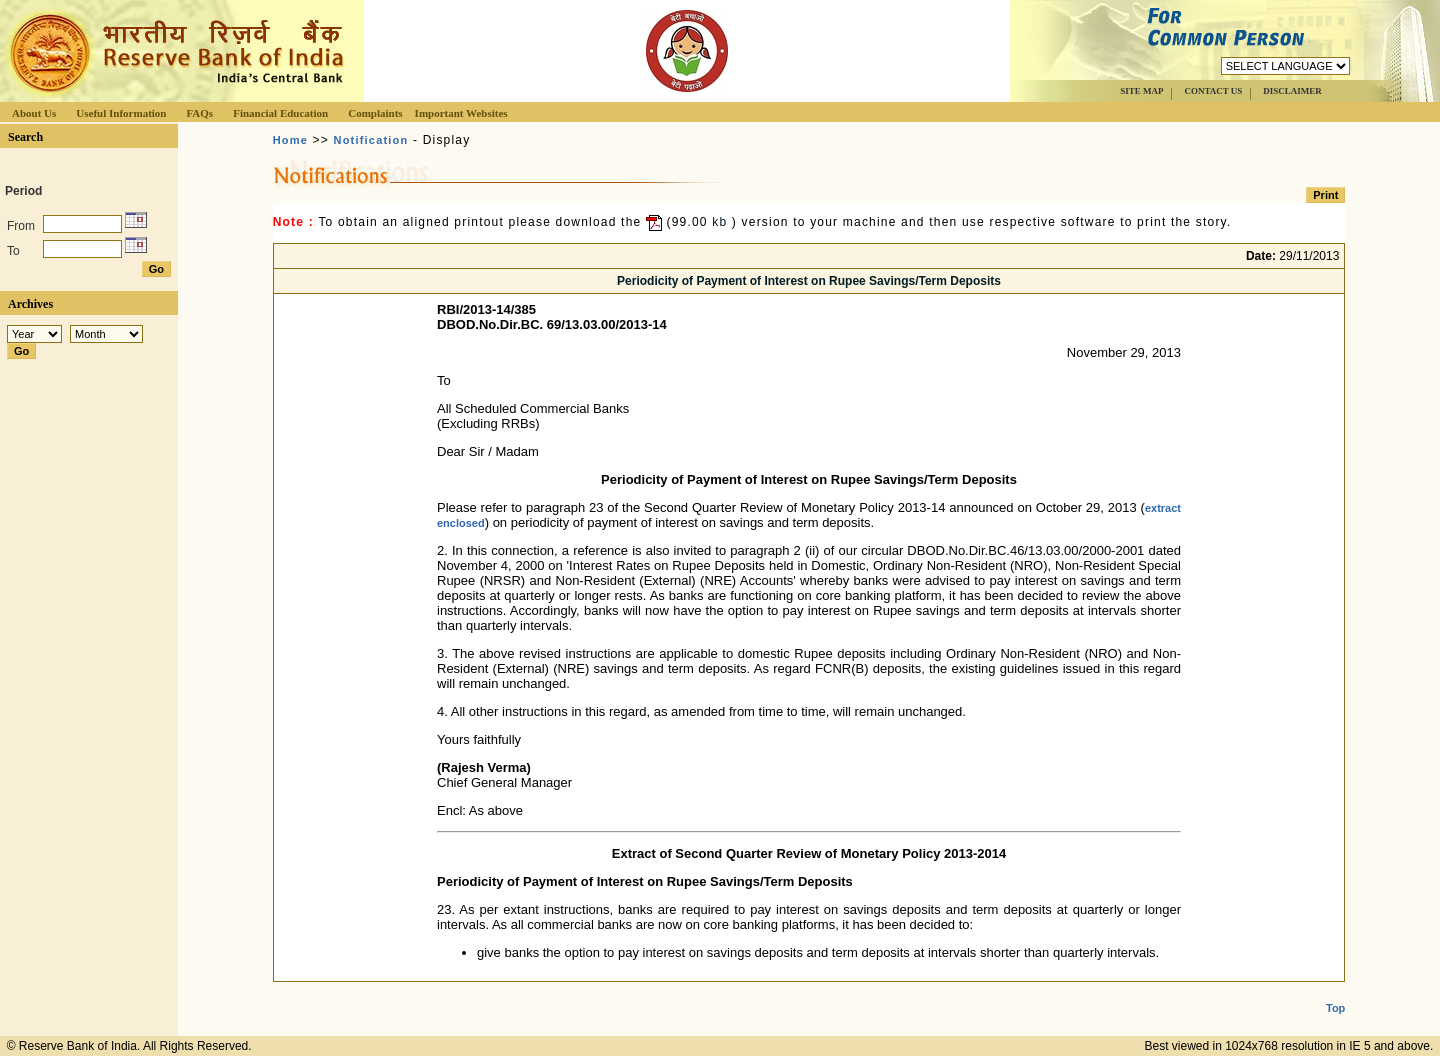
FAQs (199, 113)
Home (290, 140)
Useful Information (121, 113)
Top (1335, 992)
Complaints (375, 113)
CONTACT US (1213, 91)
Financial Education (280, 113)
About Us (34, 113)
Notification (371, 140)
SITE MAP (1141, 91)
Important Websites (461, 113)
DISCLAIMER (1292, 91)
